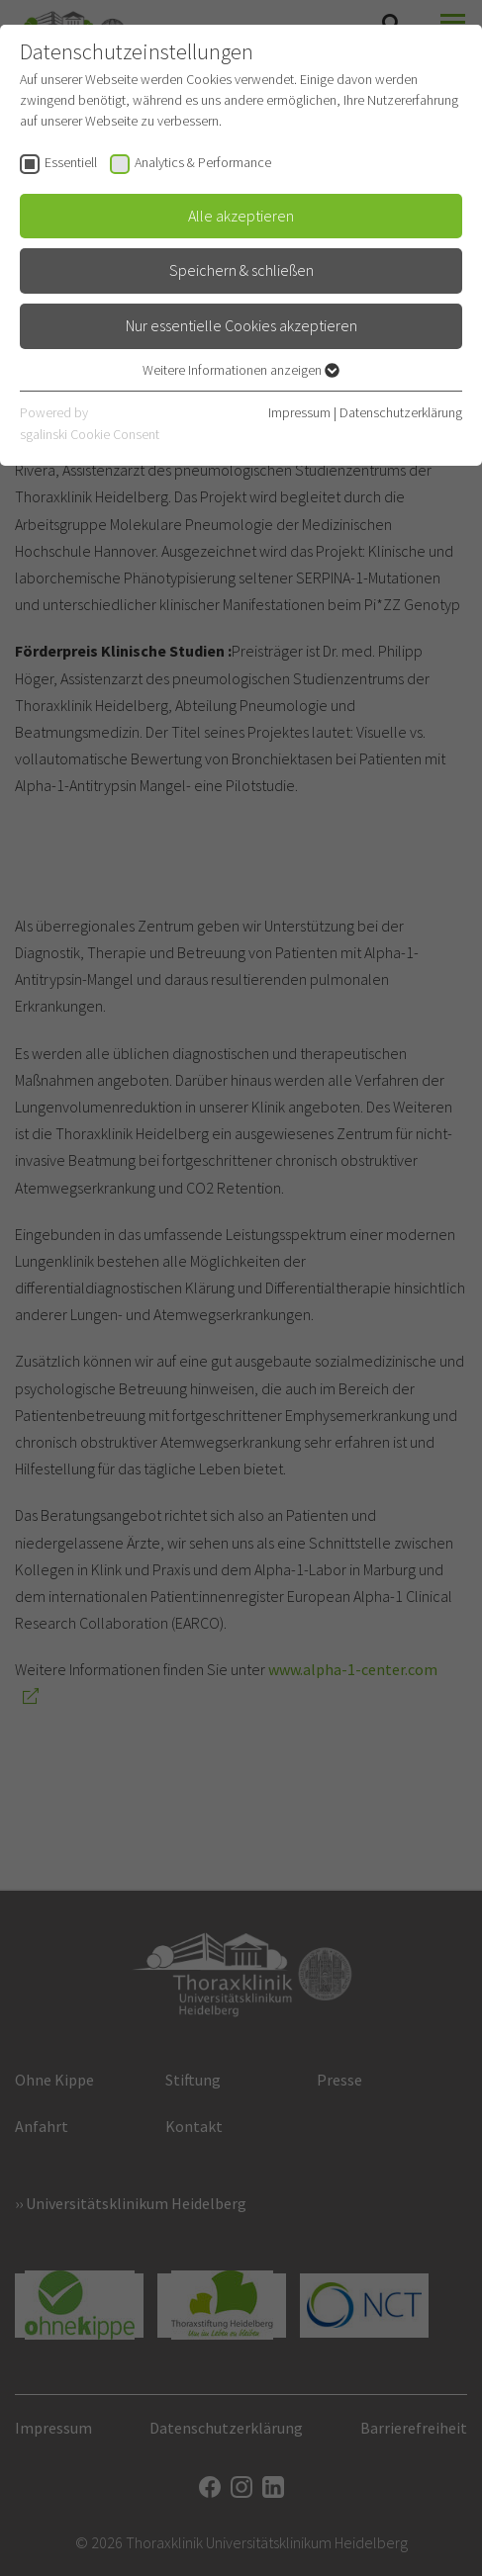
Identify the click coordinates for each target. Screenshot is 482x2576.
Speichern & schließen (241, 270)
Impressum (299, 412)
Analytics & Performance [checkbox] (203, 162)
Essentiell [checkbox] (71, 162)
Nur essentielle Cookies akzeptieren (241, 325)
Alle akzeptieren (241, 215)
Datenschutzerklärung (400, 412)
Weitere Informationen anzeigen (241, 370)
